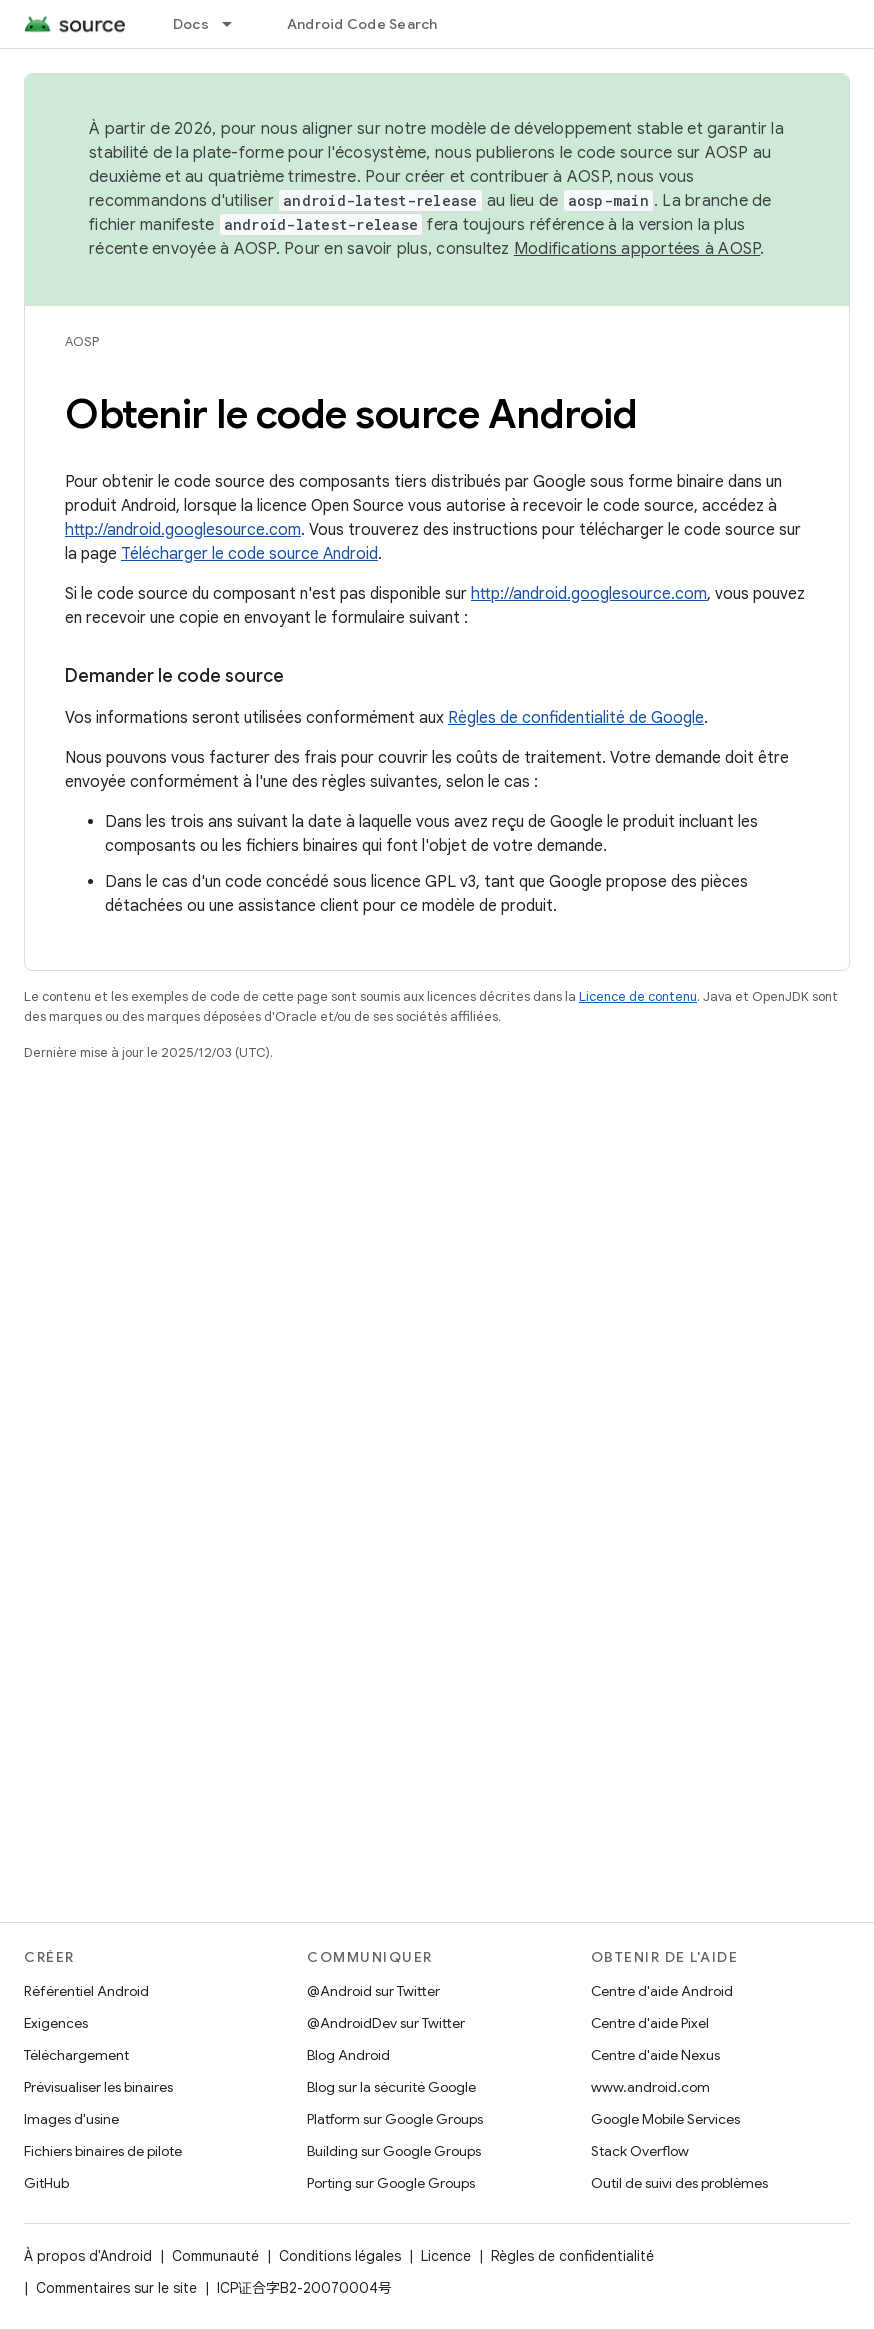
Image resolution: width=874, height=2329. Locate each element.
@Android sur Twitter (373, 1991)
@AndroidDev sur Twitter (386, 2023)
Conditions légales (340, 2256)
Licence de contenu (638, 996)
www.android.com (650, 2087)
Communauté (215, 2256)
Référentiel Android (86, 1991)
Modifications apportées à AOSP (637, 249)
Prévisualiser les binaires (98, 2087)
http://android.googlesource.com (183, 530)
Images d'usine (71, 2119)
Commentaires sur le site (116, 2288)
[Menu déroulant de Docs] (236, 24)
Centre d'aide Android (662, 1991)
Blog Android (348, 2055)
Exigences (56, 2023)
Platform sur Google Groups (395, 2119)
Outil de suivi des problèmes (679, 2183)
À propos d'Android (88, 2256)
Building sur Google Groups (394, 2151)
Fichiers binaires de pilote (103, 2151)
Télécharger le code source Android (249, 554)
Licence (446, 2256)
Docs (191, 24)
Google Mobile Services (665, 2119)
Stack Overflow (640, 2151)
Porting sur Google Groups (391, 2183)
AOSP (82, 341)
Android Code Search (362, 24)
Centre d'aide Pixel (650, 2023)
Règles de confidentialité (572, 2256)
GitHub (46, 2183)
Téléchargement (76, 2055)
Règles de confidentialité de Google (576, 718)
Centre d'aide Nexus (655, 2055)
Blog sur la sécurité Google (391, 2087)
